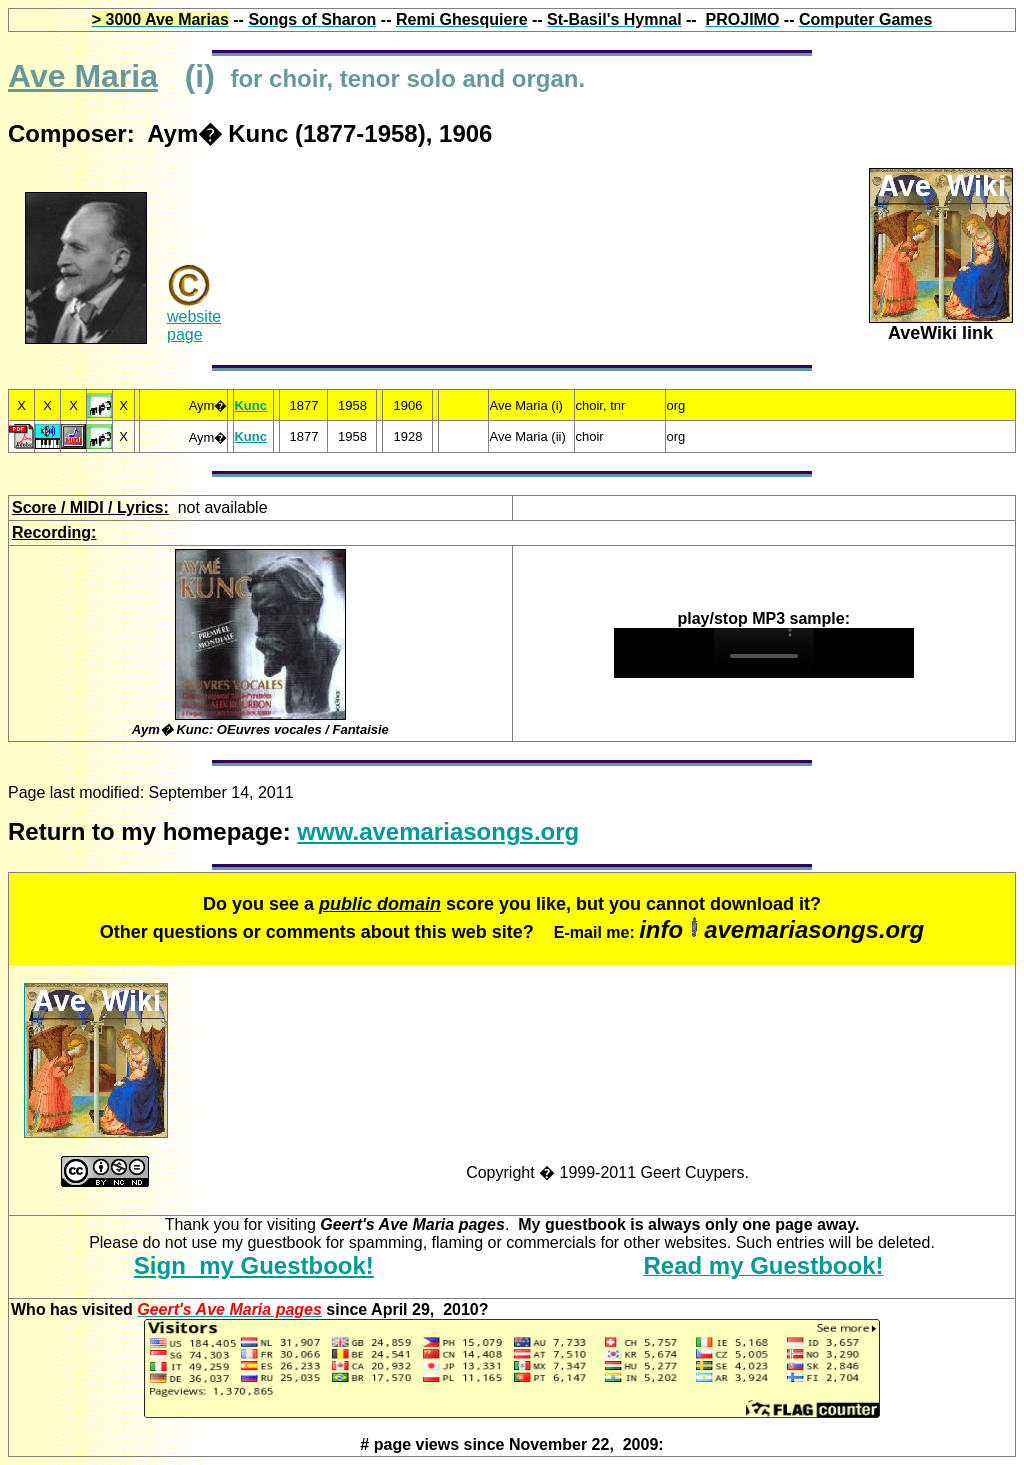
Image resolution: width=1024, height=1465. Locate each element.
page (185, 334)
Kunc (250, 405)
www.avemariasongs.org (438, 831)
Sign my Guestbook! (254, 1265)
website (194, 316)
